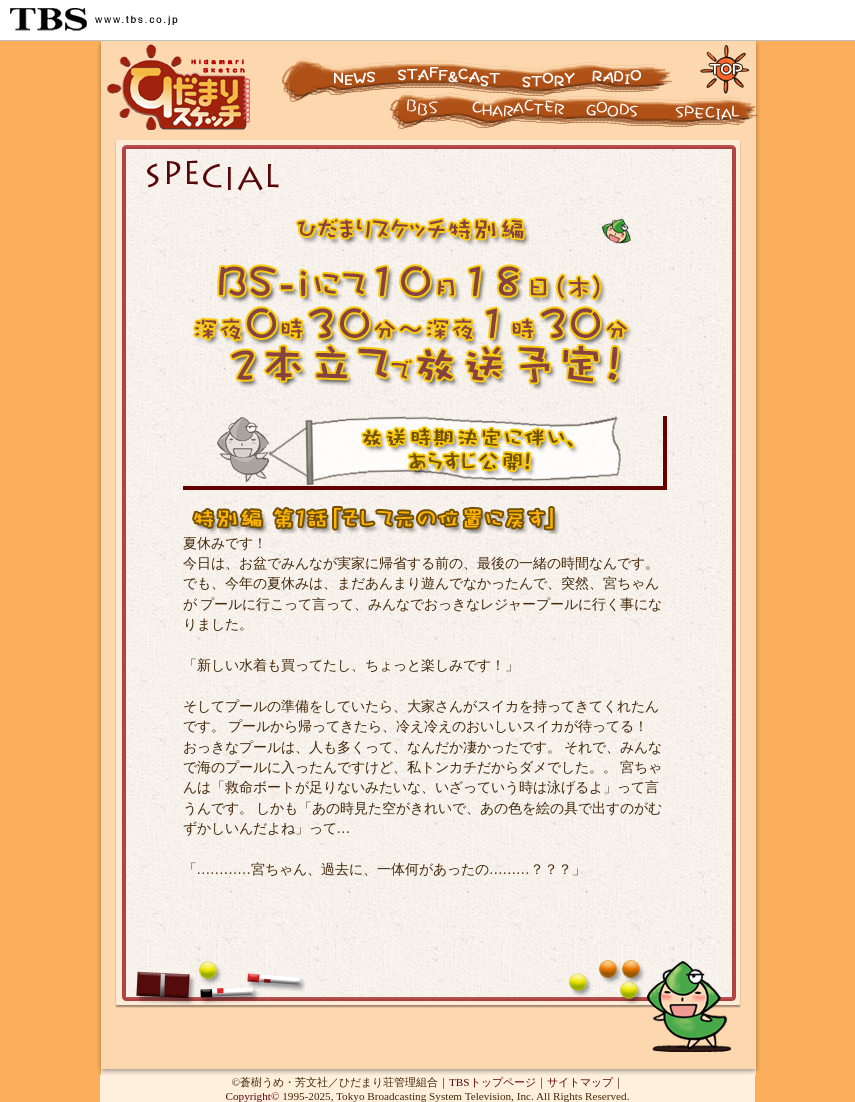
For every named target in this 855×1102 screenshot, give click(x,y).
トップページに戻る (725, 68)
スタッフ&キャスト (451, 68)
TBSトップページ (492, 1082)
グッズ (625, 115)
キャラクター (405, 115)
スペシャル (715, 115)
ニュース (337, 68)
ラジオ (636, 68)
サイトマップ (580, 1082)
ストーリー (546, 68)
